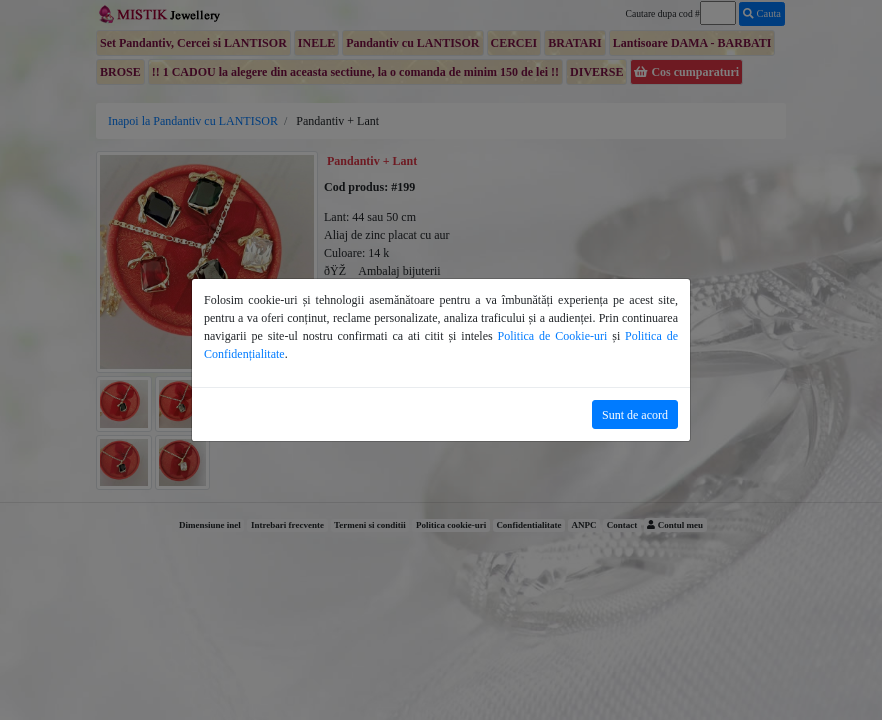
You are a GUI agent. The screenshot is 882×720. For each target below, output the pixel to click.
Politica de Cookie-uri (553, 336)
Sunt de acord (635, 415)
